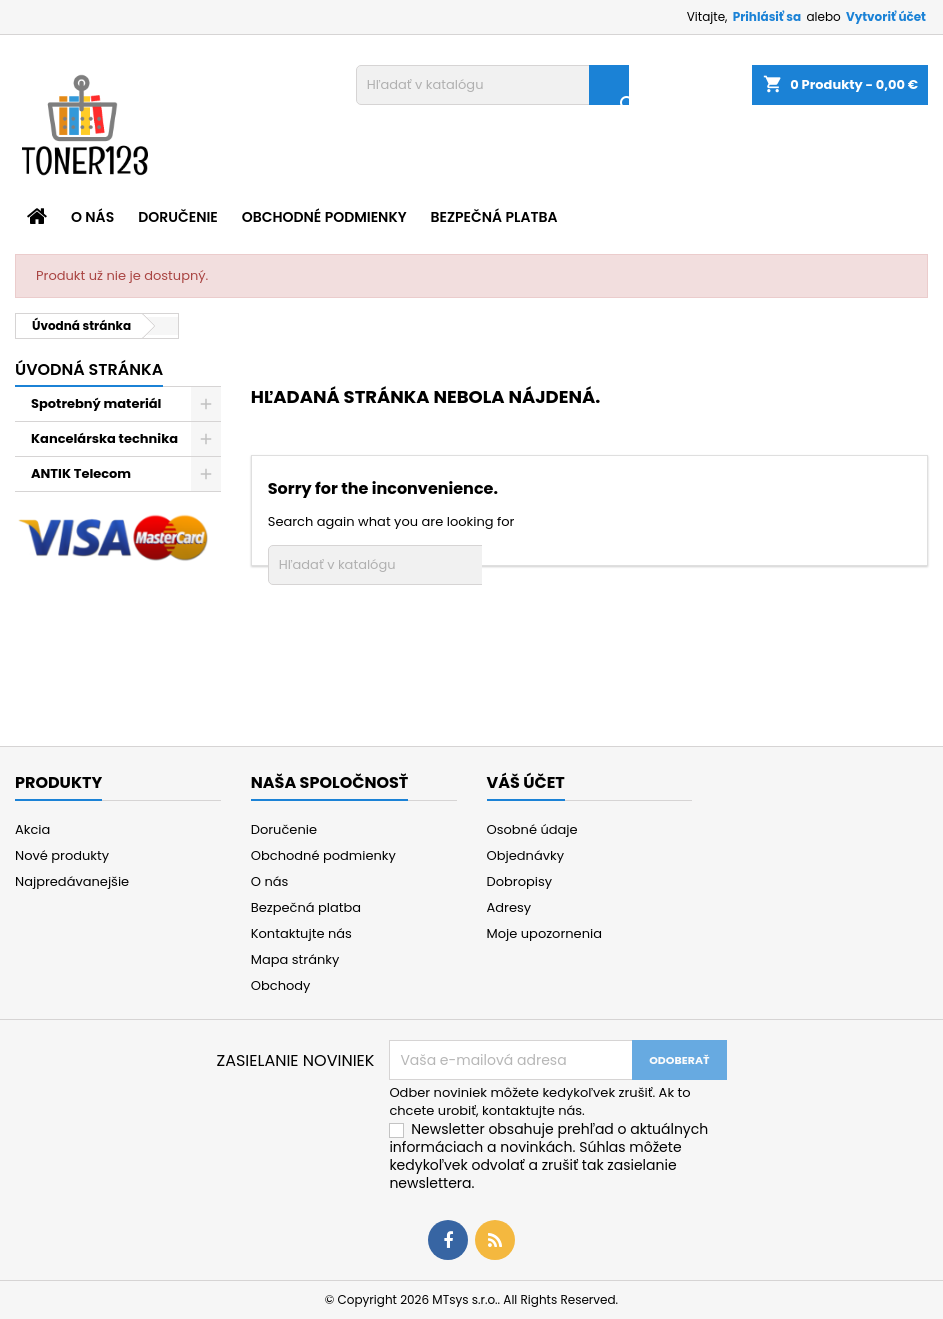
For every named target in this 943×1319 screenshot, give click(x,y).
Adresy (509, 907)
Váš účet (526, 782)
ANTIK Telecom (81, 473)
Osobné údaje (532, 829)
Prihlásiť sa (767, 16)
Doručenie (178, 217)
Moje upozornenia (544, 933)
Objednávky (526, 855)
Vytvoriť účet (886, 16)
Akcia (32, 829)
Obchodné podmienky (324, 217)
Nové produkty (62, 855)
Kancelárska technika (104, 438)
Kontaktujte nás (301, 933)
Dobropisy (520, 881)
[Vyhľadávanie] (492, 85)
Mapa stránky (295, 959)
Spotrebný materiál (96, 403)
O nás (92, 217)
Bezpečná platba (494, 217)
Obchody (281, 985)
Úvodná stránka (89, 369)
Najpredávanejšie (72, 881)
